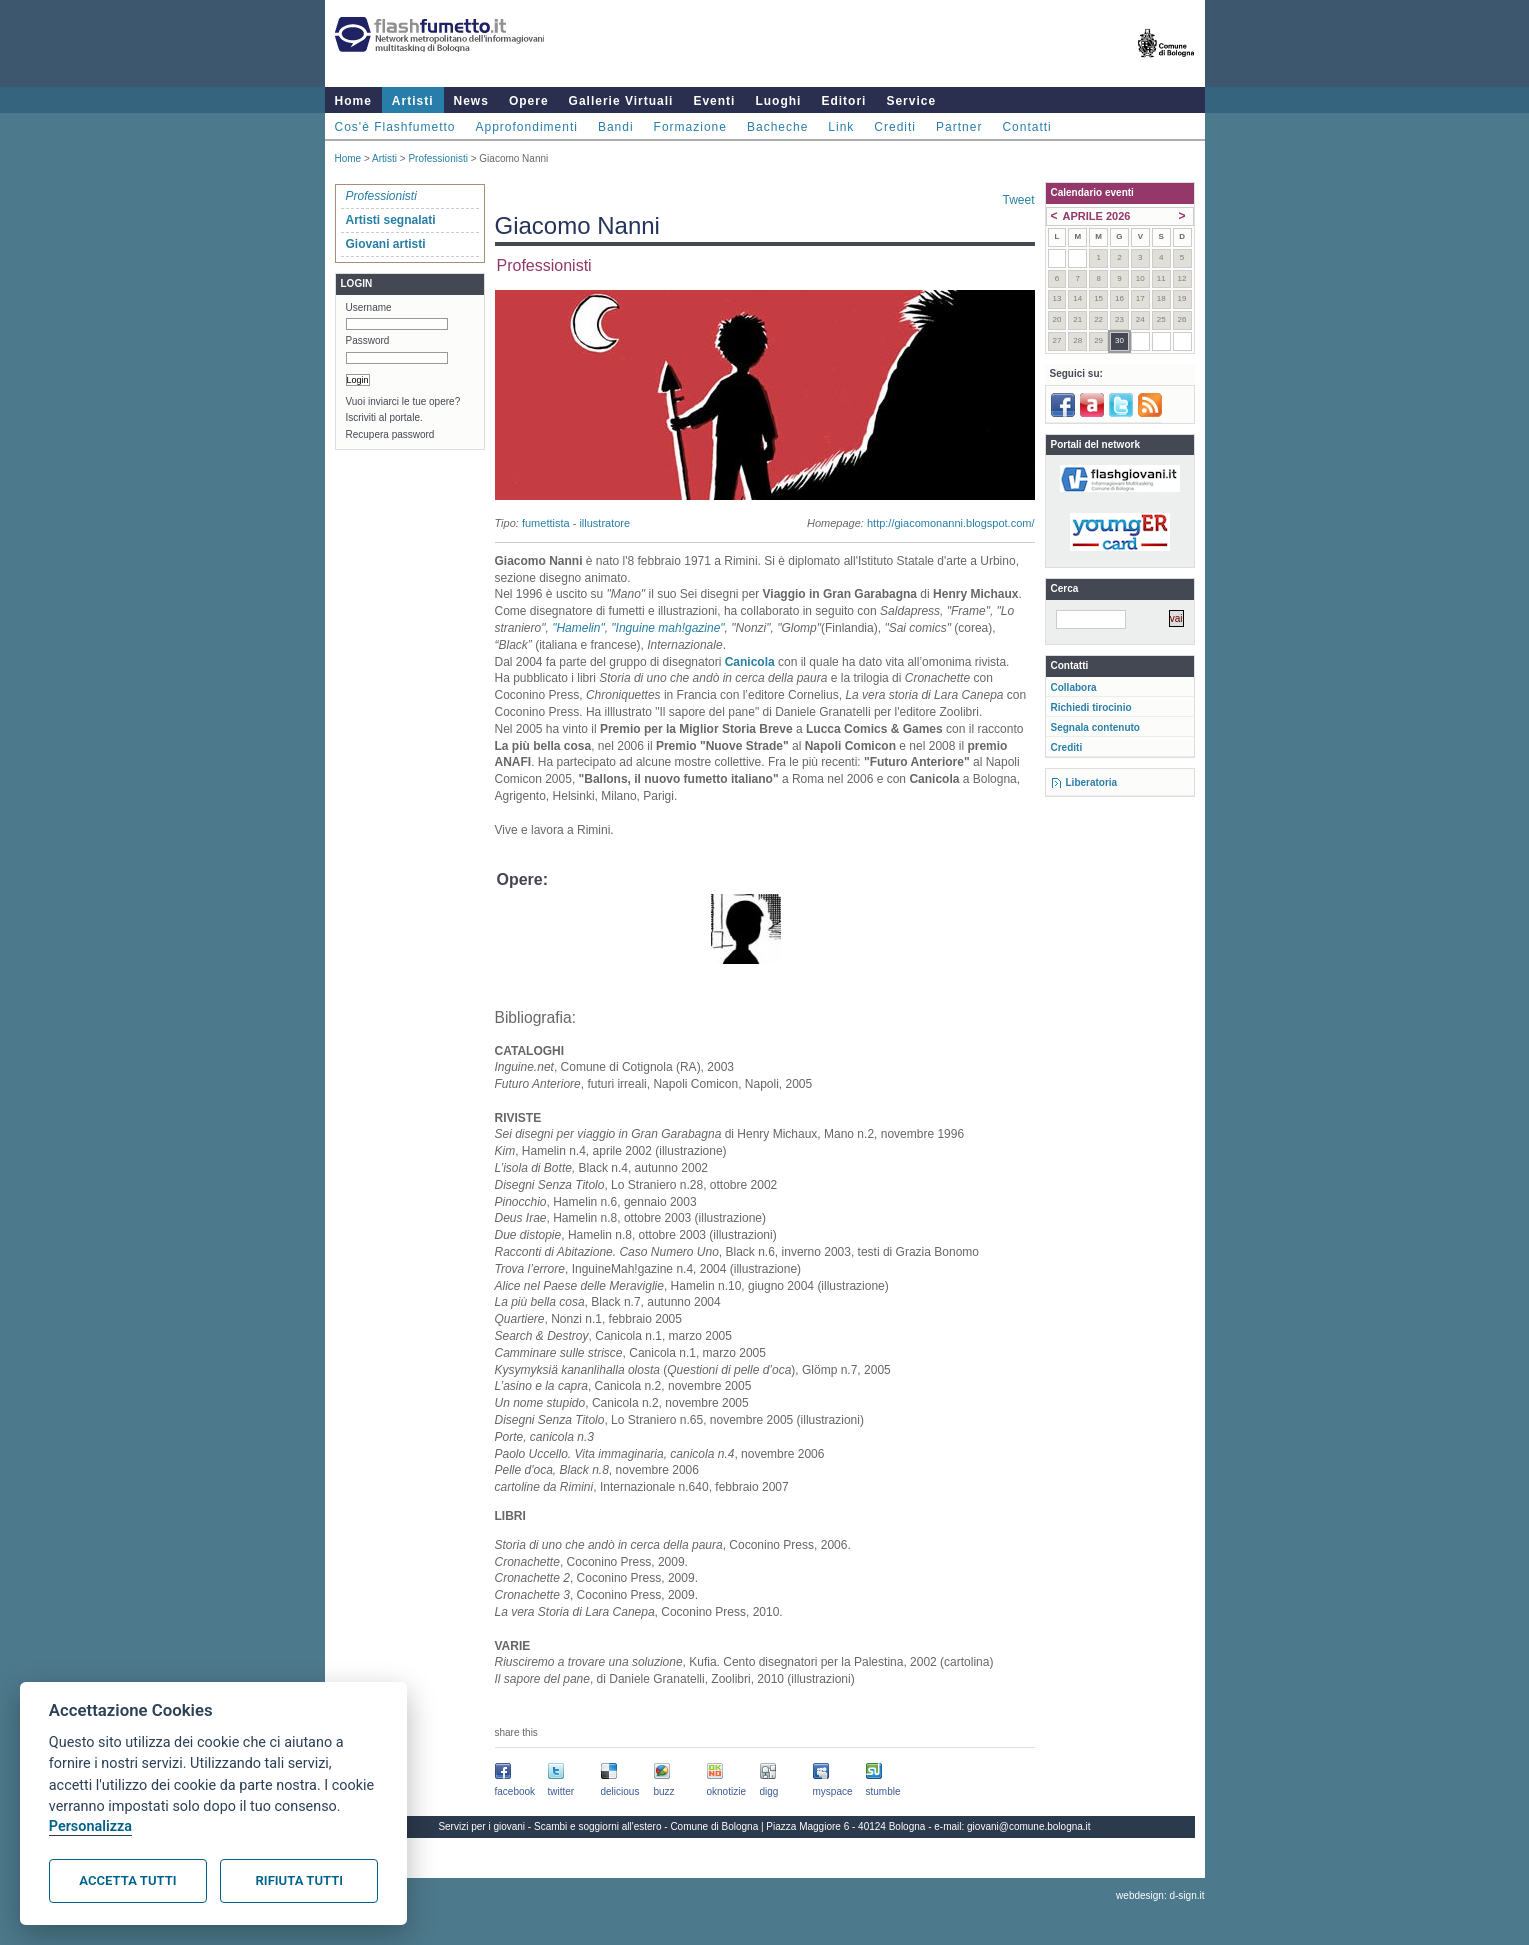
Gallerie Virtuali (621, 101)
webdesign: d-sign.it (1160, 1895)
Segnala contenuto (1095, 727)
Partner (959, 127)
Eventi (714, 101)
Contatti (1026, 127)
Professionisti (437, 158)
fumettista (546, 523)
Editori (843, 101)
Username (369, 307)
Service (911, 101)
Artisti (413, 101)
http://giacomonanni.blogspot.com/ (951, 523)
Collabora (1074, 687)
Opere (529, 101)
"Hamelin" (578, 628)
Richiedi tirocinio (1091, 707)
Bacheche (777, 127)
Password (368, 340)
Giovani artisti (386, 244)
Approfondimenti (527, 127)
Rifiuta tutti (299, 1880)
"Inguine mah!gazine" (667, 628)
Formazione (690, 127)
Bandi (616, 127)
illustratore (604, 523)
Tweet (1018, 200)
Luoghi (778, 101)
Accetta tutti (127, 1880)
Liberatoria (1092, 782)
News (471, 101)
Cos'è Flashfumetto (395, 127)
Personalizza (90, 1826)
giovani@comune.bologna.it (1029, 1826)
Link (841, 127)
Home (353, 101)
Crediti (895, 127)
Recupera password (390, 434)
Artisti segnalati (391, 220)
